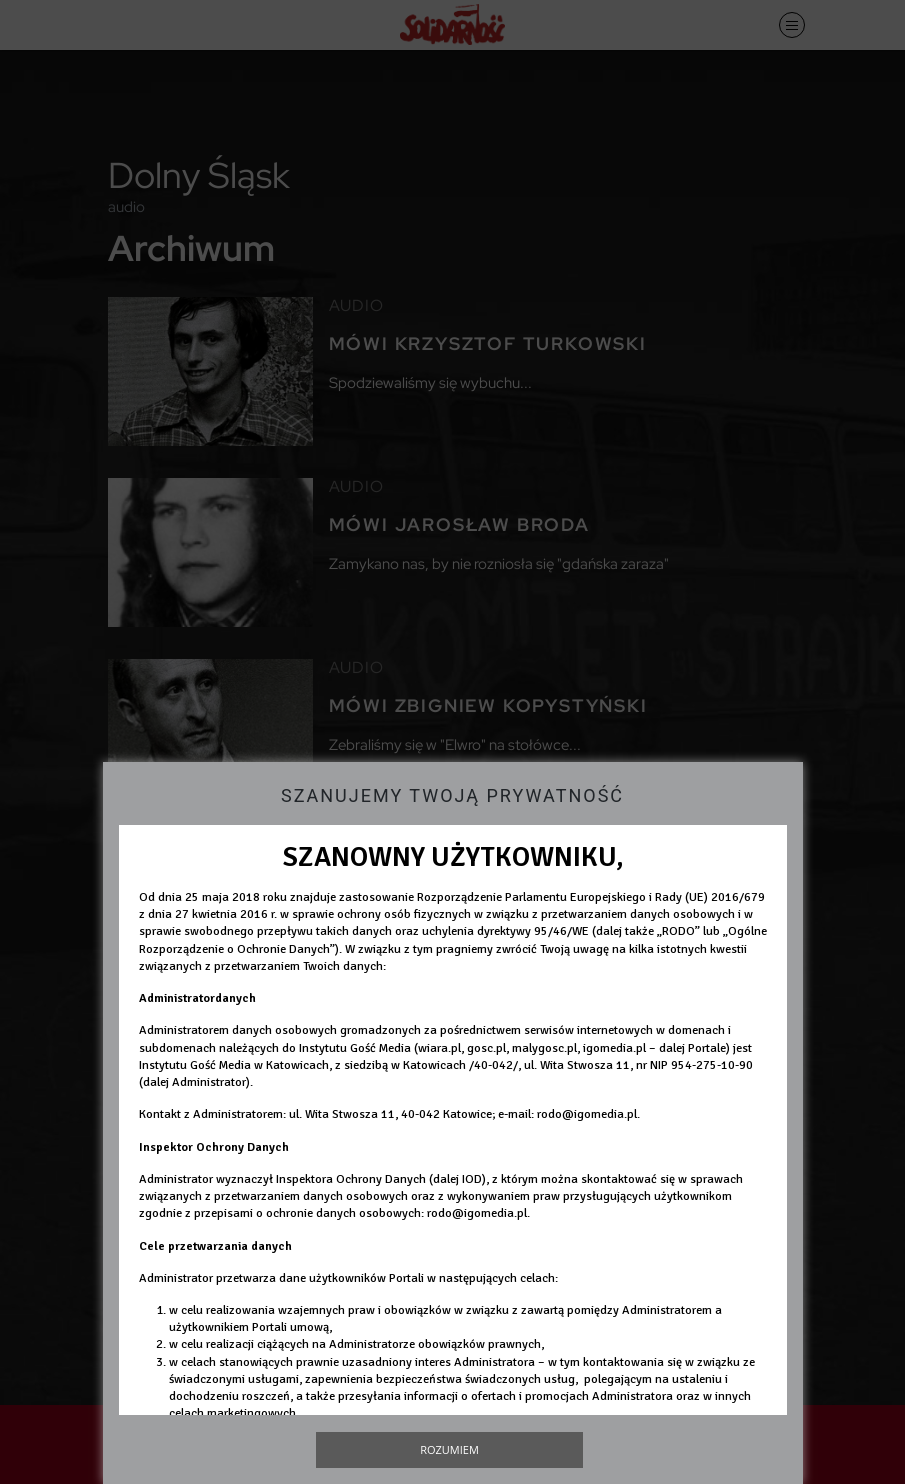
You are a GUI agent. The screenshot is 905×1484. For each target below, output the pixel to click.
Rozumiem (449, 1449)
